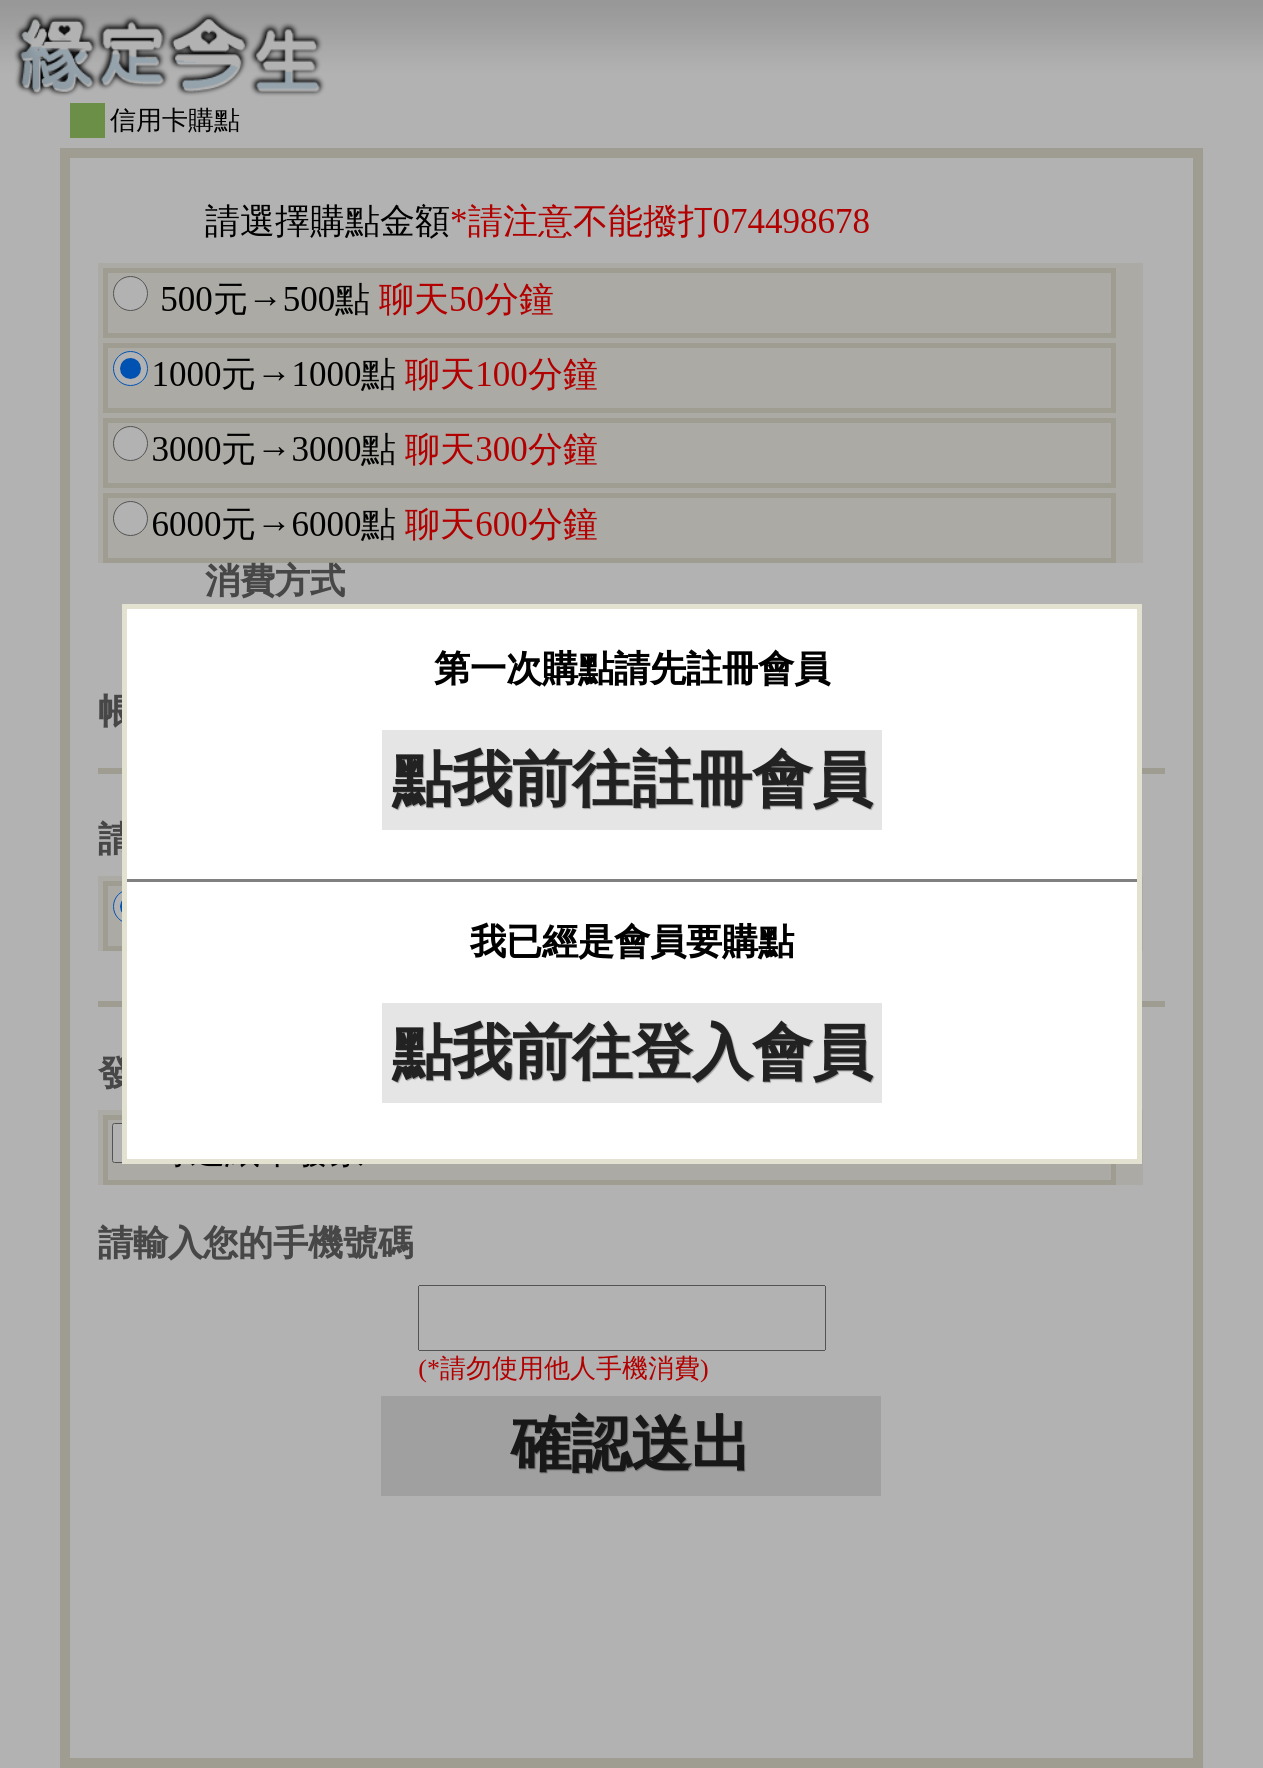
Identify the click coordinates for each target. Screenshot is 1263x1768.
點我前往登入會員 (632, 1053)
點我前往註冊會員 (632, 780)
